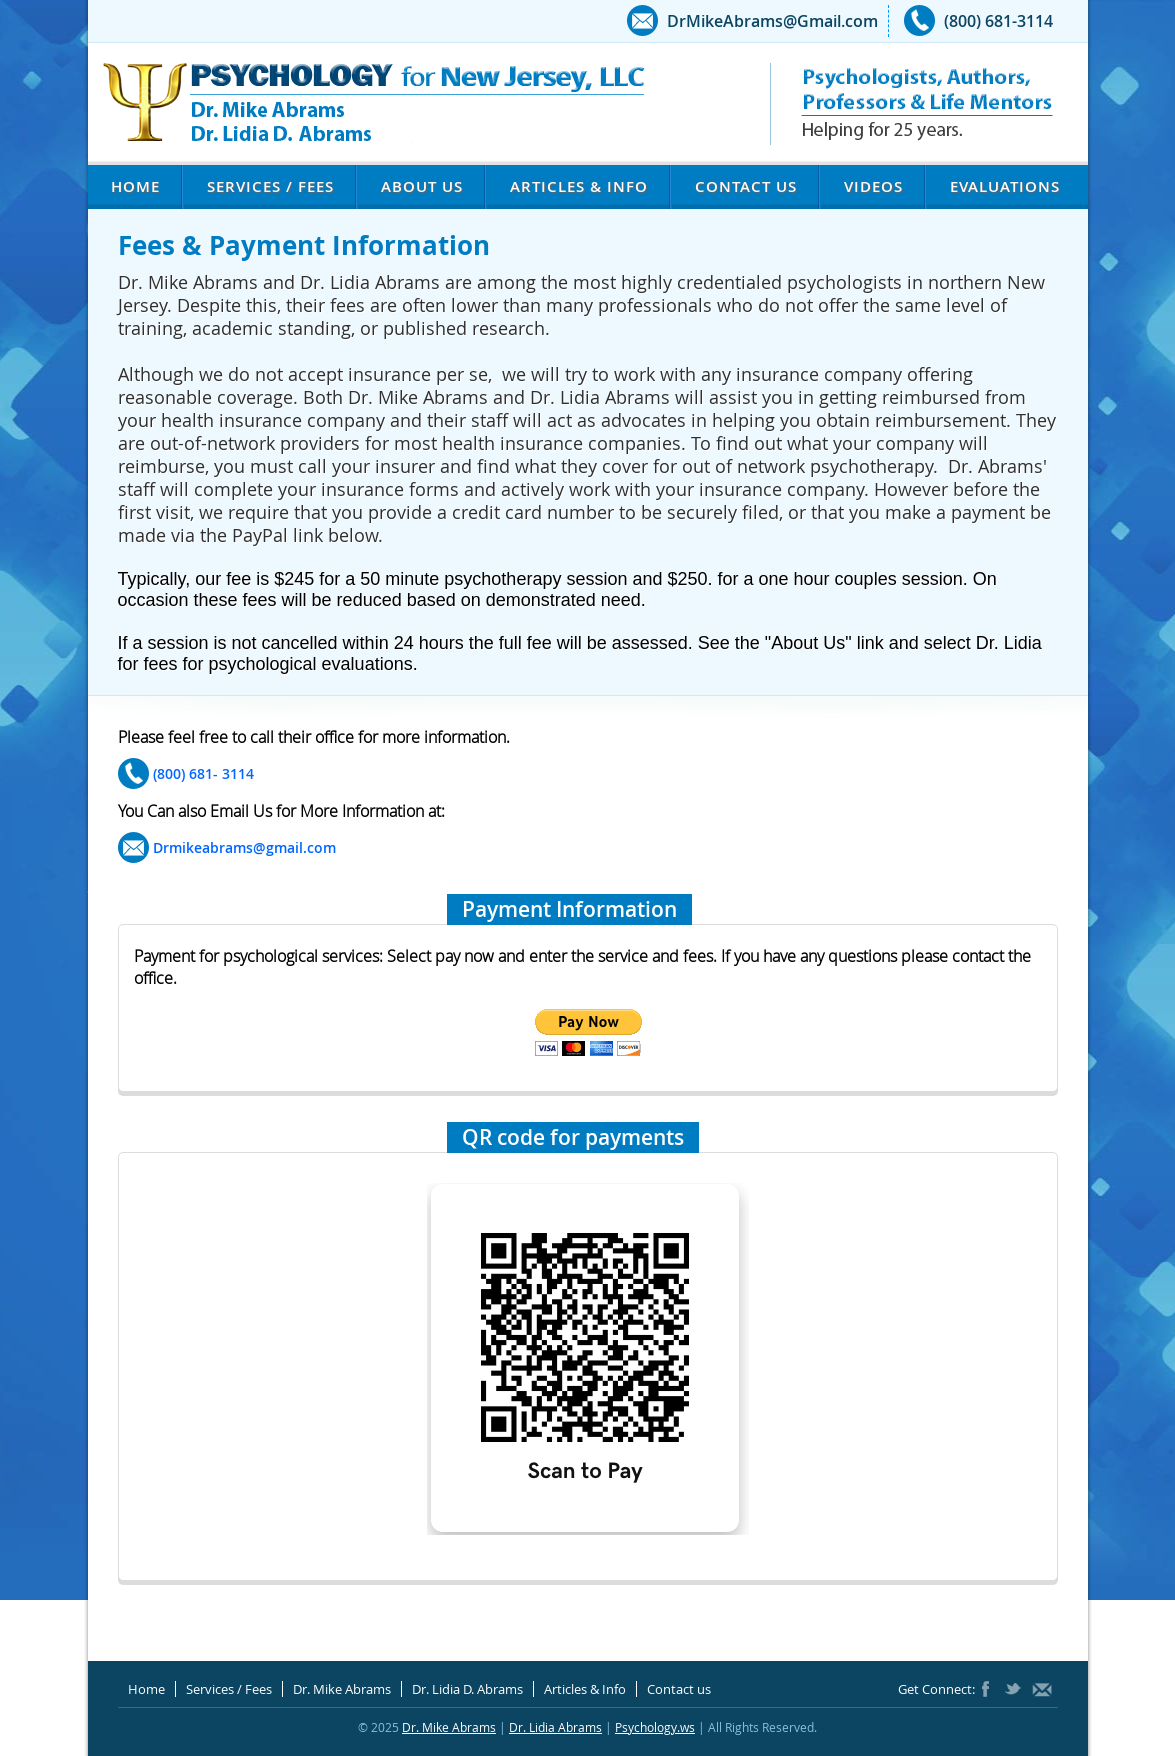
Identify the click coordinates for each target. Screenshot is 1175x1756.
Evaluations (1005, 186)
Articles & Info (579, 186)
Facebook (990, 1689)
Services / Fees (270, 186)
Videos (873, 186)
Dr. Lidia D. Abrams (467, 1689)
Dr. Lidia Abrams (555, 1727)
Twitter (1013, 1689)
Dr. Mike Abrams (342, 1689)
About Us (422, 186)
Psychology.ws (655, 1727)
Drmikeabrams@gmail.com (244, 847)
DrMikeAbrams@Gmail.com (772, 21)
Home (135, 186)
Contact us (746, 186)
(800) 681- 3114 (203, 773)
